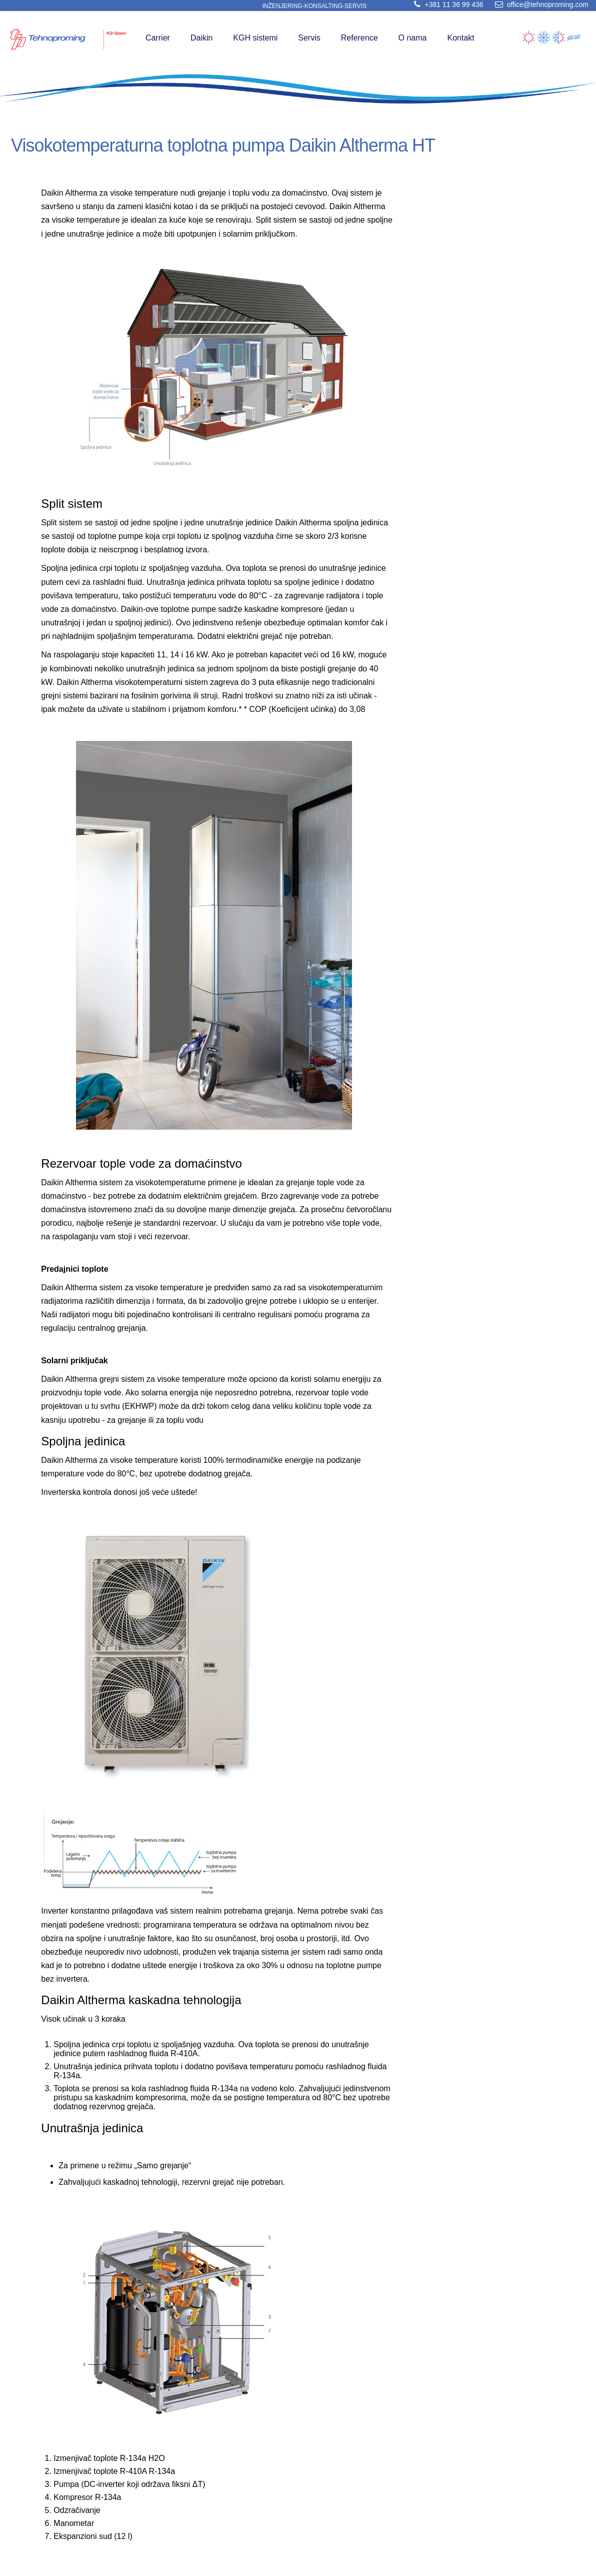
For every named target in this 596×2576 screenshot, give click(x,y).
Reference (359, 38)
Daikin (201, 38)
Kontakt (460, 38)
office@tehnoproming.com (539, 5)
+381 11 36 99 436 (446, 5)
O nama (412, 38)
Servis (309, 38)
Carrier (158, 38)
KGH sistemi (255, 38)
